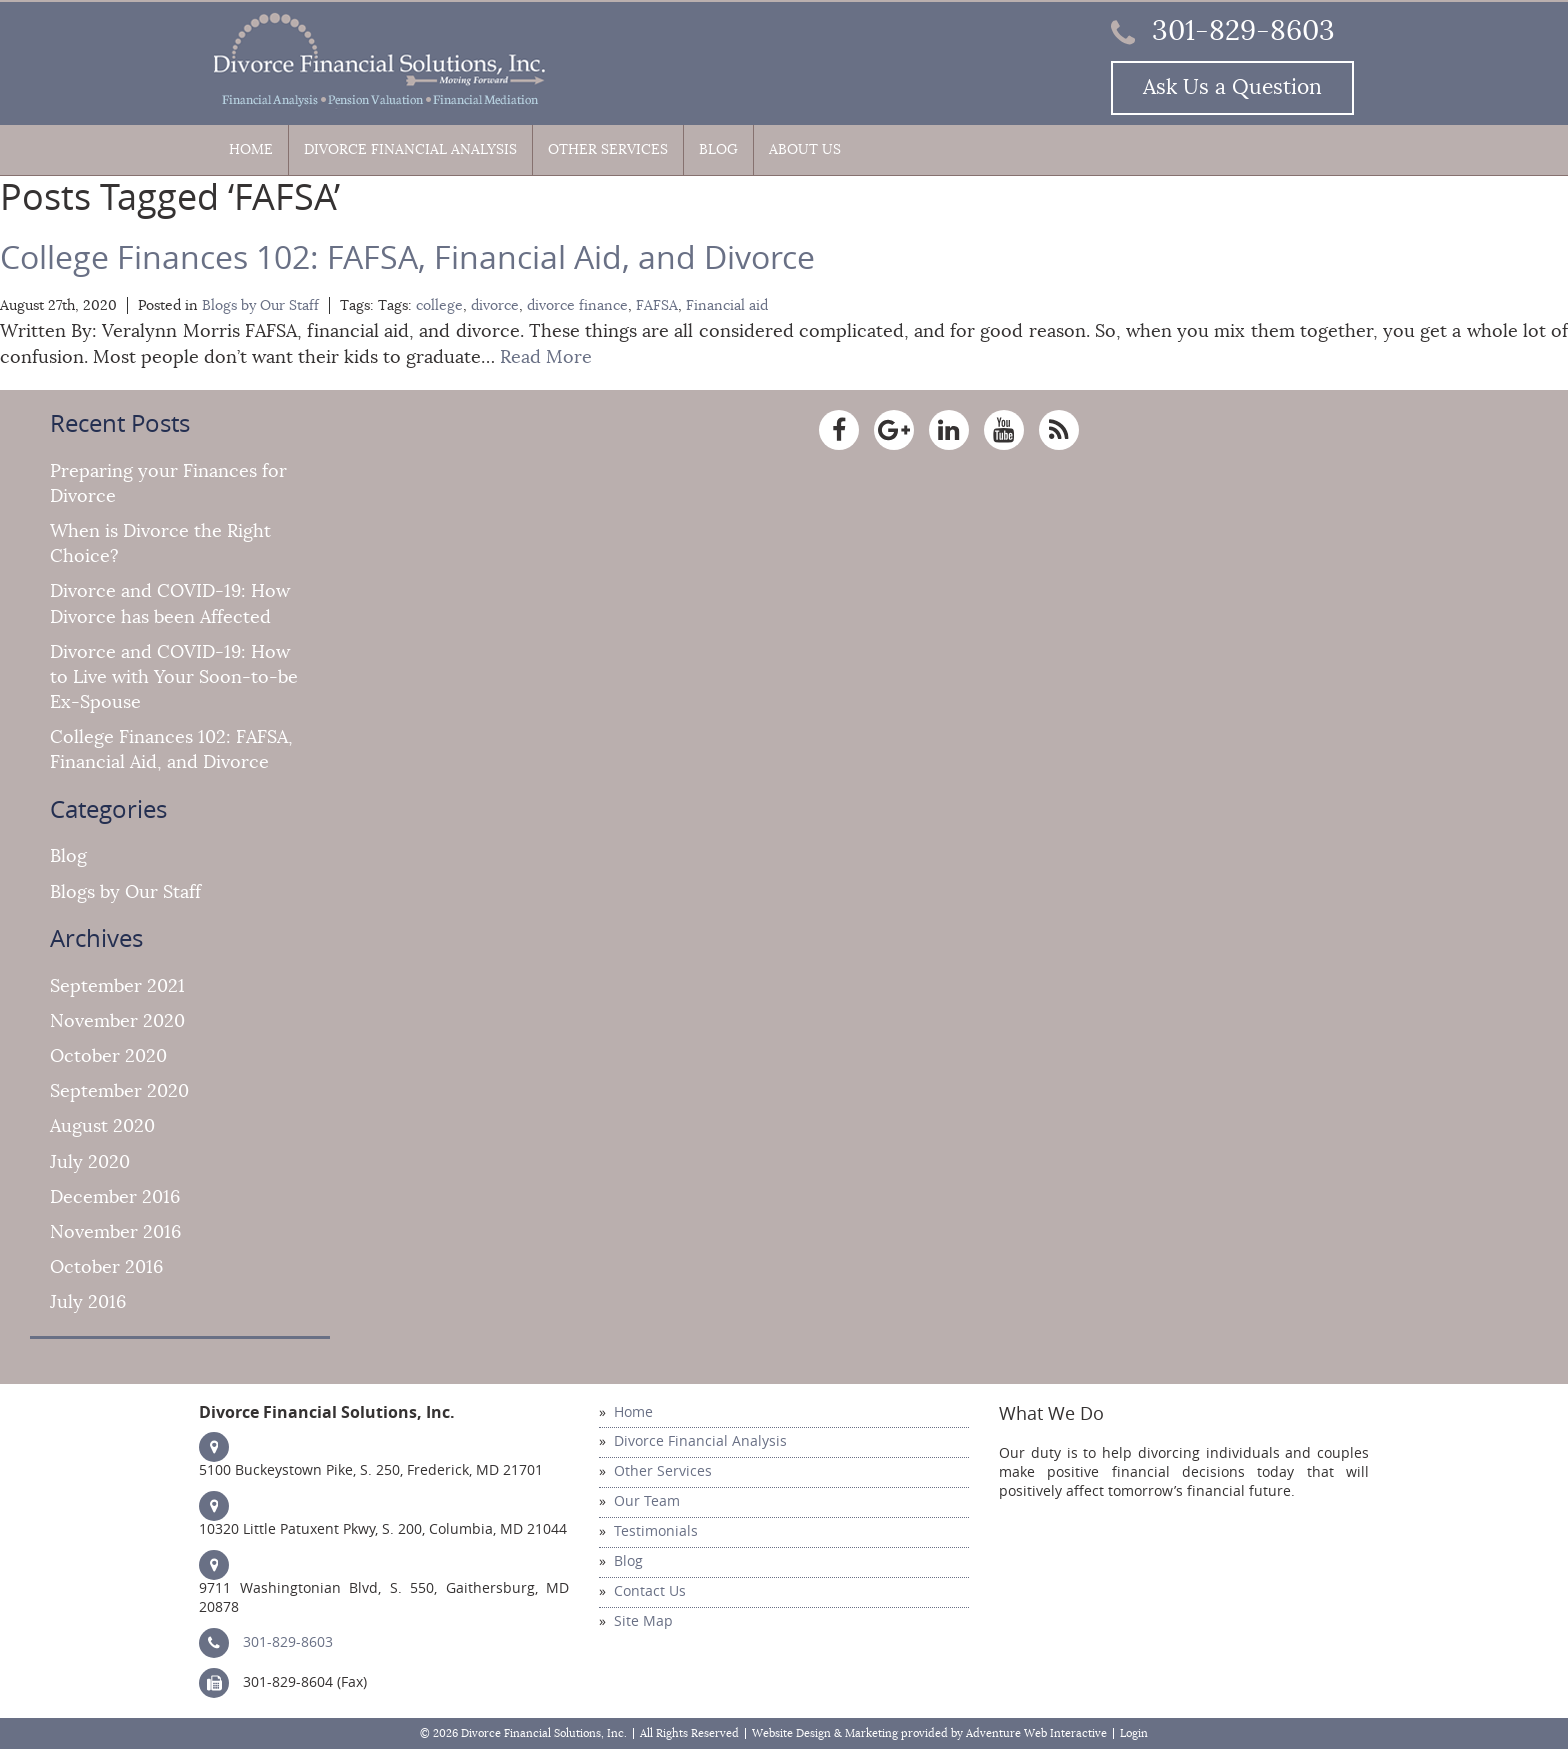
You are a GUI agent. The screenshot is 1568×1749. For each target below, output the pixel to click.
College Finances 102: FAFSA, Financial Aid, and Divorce (407, 258)
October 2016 (106, 1267)
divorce (495, 305)
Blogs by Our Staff (260, 305)
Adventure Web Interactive (1036, 1733)
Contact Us (650, 1591)
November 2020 (117, 1021)
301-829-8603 (1223, 31)
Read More (546, 357)
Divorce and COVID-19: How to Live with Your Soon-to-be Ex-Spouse (174, 677)
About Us (805, 149)
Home (251, 149)
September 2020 (119, 1091)
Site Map (643, 1621)
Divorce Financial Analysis (410, 149)
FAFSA (657, 305)
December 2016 (115, 1197)
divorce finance (577, 305)
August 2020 (102, 1126)
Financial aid (727, 305)
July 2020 (90, 1162)
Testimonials (656, 1531)
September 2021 (117, 986)
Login (1134, 1733)
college (439, 305)
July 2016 (88, 1302)
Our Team (647, 1501)
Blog (718, 149)
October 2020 (108, 1056)
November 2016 (115, 1232)
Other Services (608, 149)
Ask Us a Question (1232, 87)
